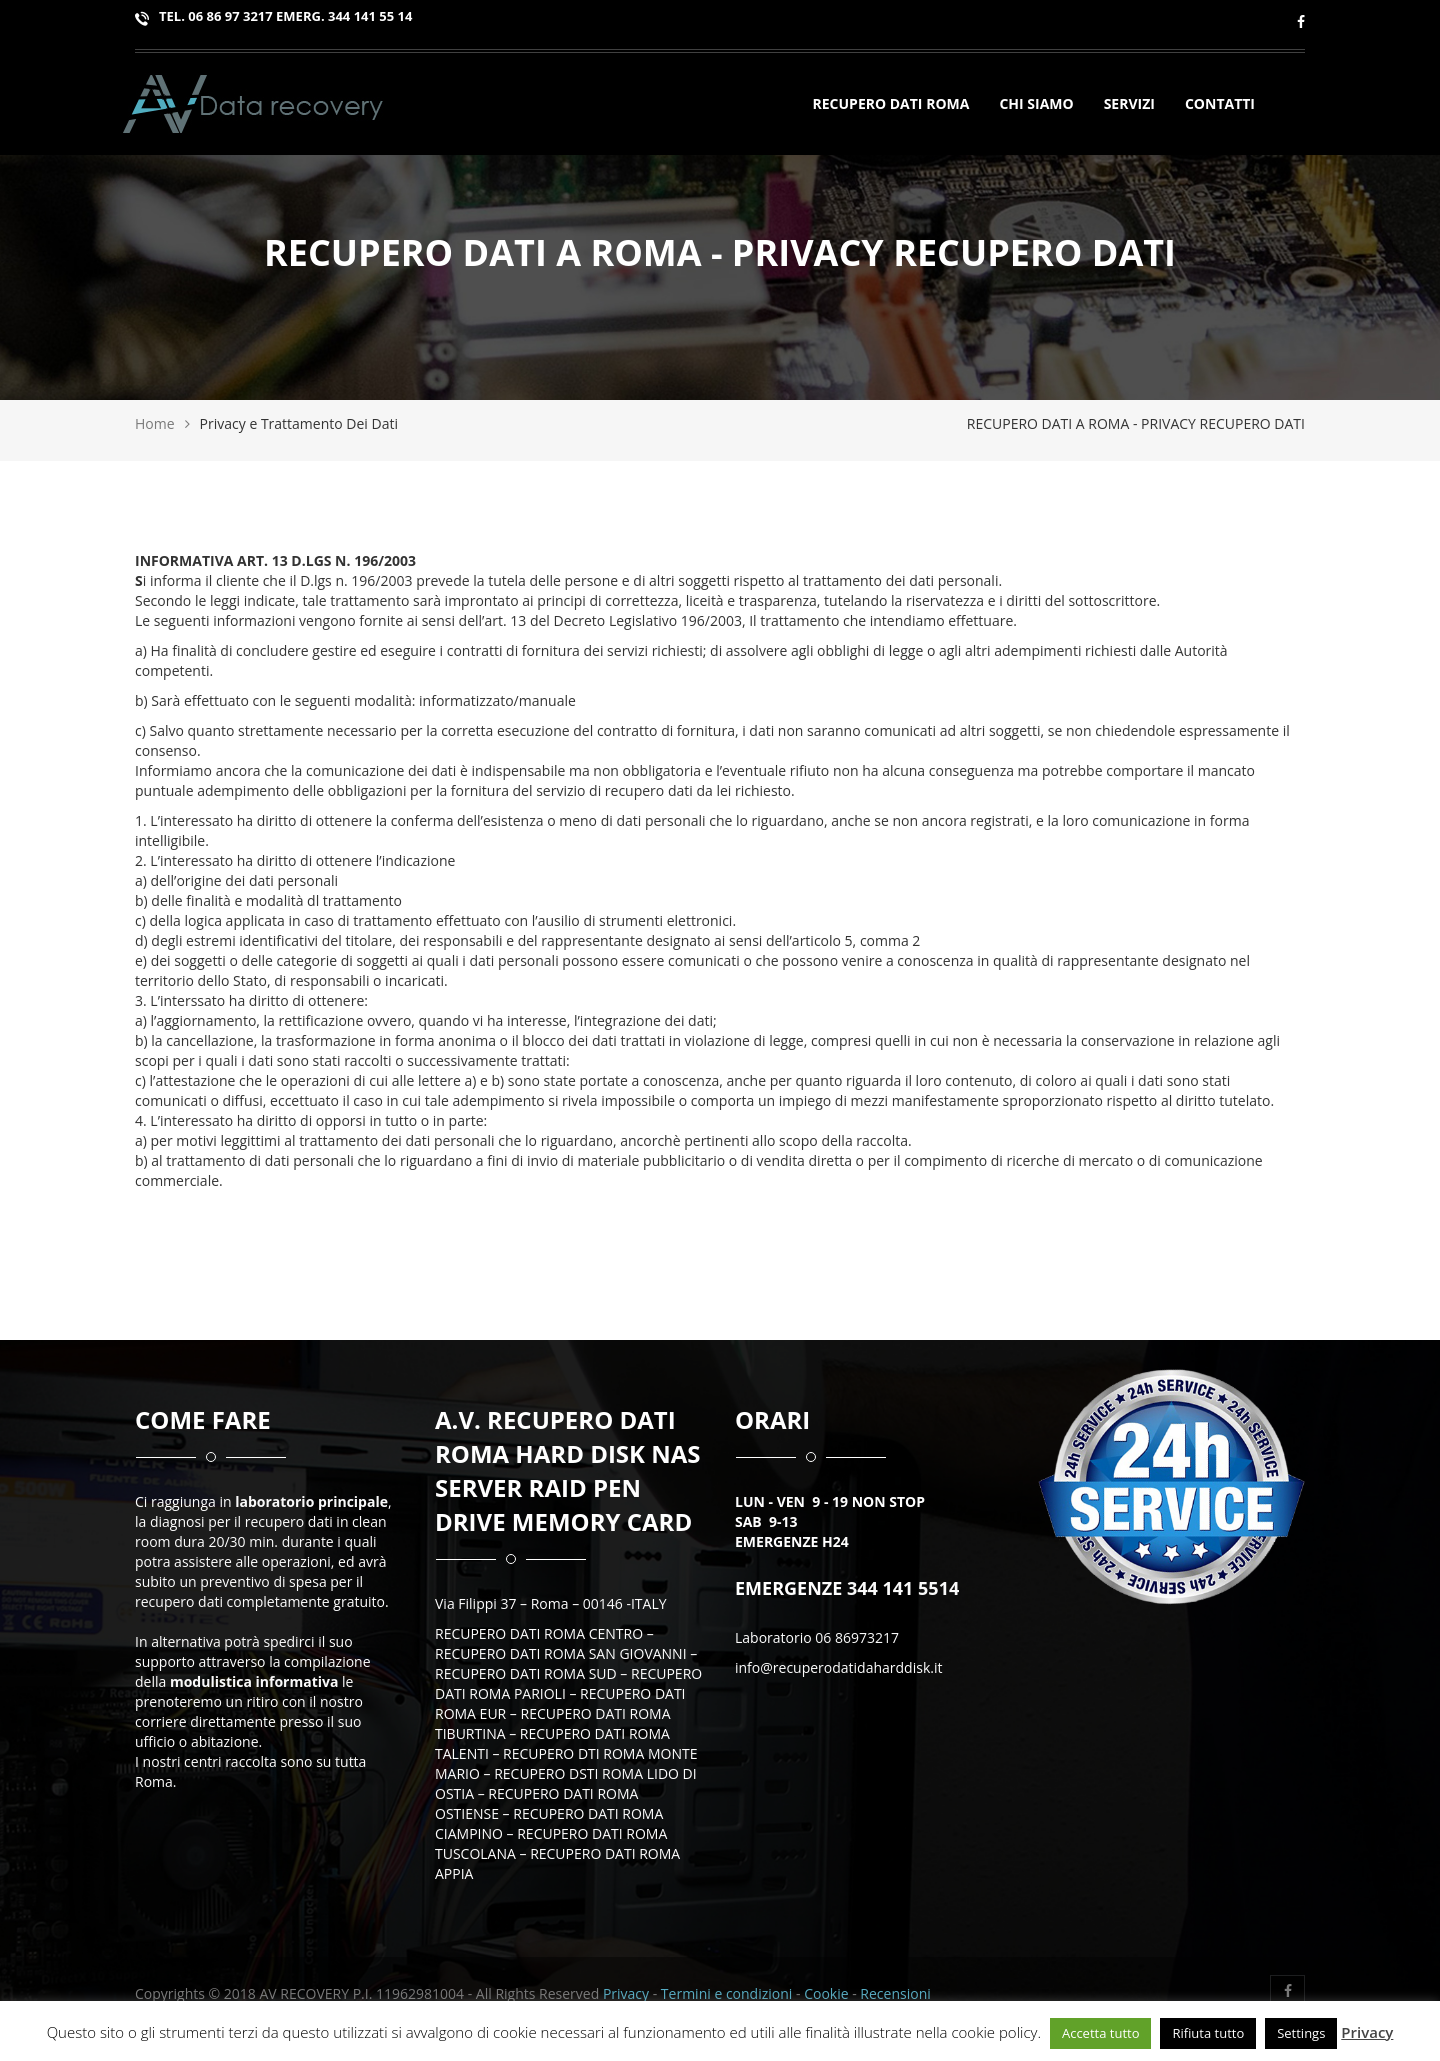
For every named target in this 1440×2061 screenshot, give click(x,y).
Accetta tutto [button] (1101, 2033)
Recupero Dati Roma (891, 106)
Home (155, 423)
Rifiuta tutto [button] (1208, 2033)
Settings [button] (1301, 2033)
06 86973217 (857, 1637)
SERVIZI (1137, 106)
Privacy (626, 1993)
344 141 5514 (900, 1588)
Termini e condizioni (728, 1993)
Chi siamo (1036, 106)
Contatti (1220, 106)
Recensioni (895, 1993)
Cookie (826, 1993)
